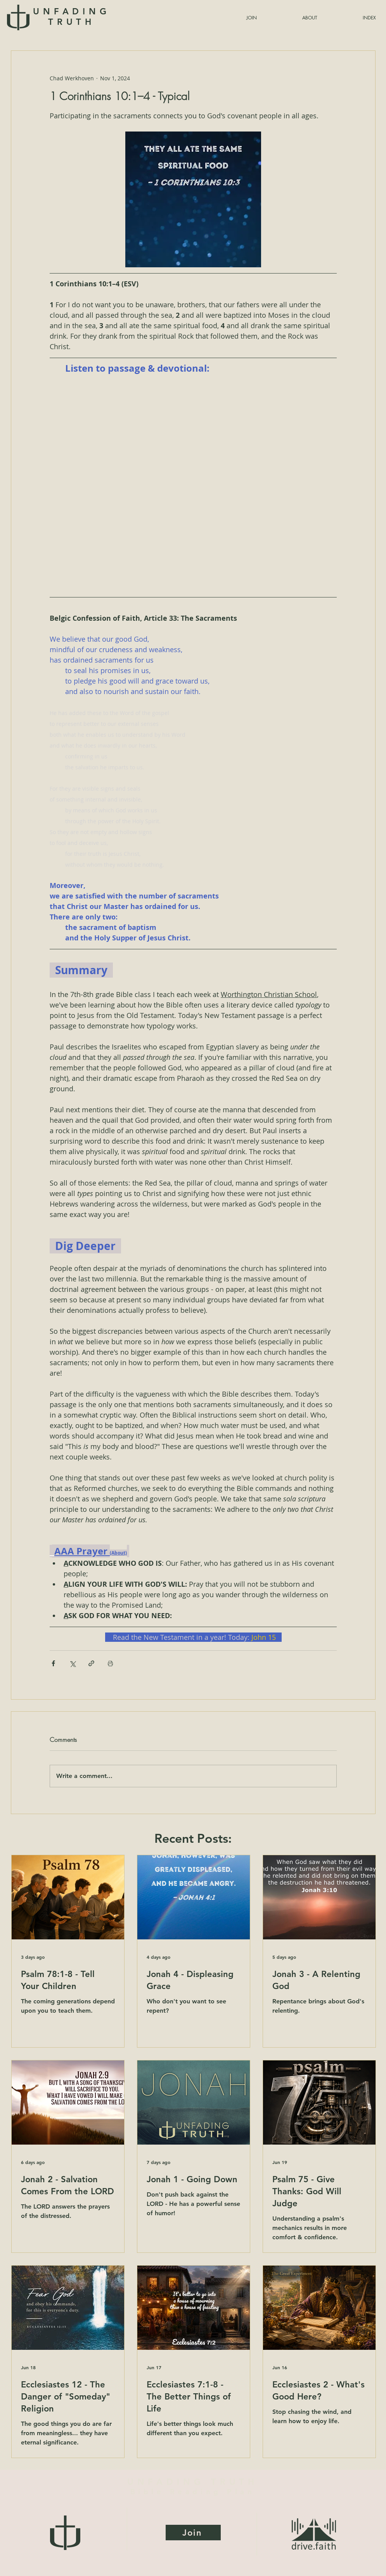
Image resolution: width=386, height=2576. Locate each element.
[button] (350, 18)
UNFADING (71, 16)
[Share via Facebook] (53, 1663)
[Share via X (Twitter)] (72, 1663)
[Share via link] (91, 1663)
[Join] (193, 2532)
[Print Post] (110, 1663)
